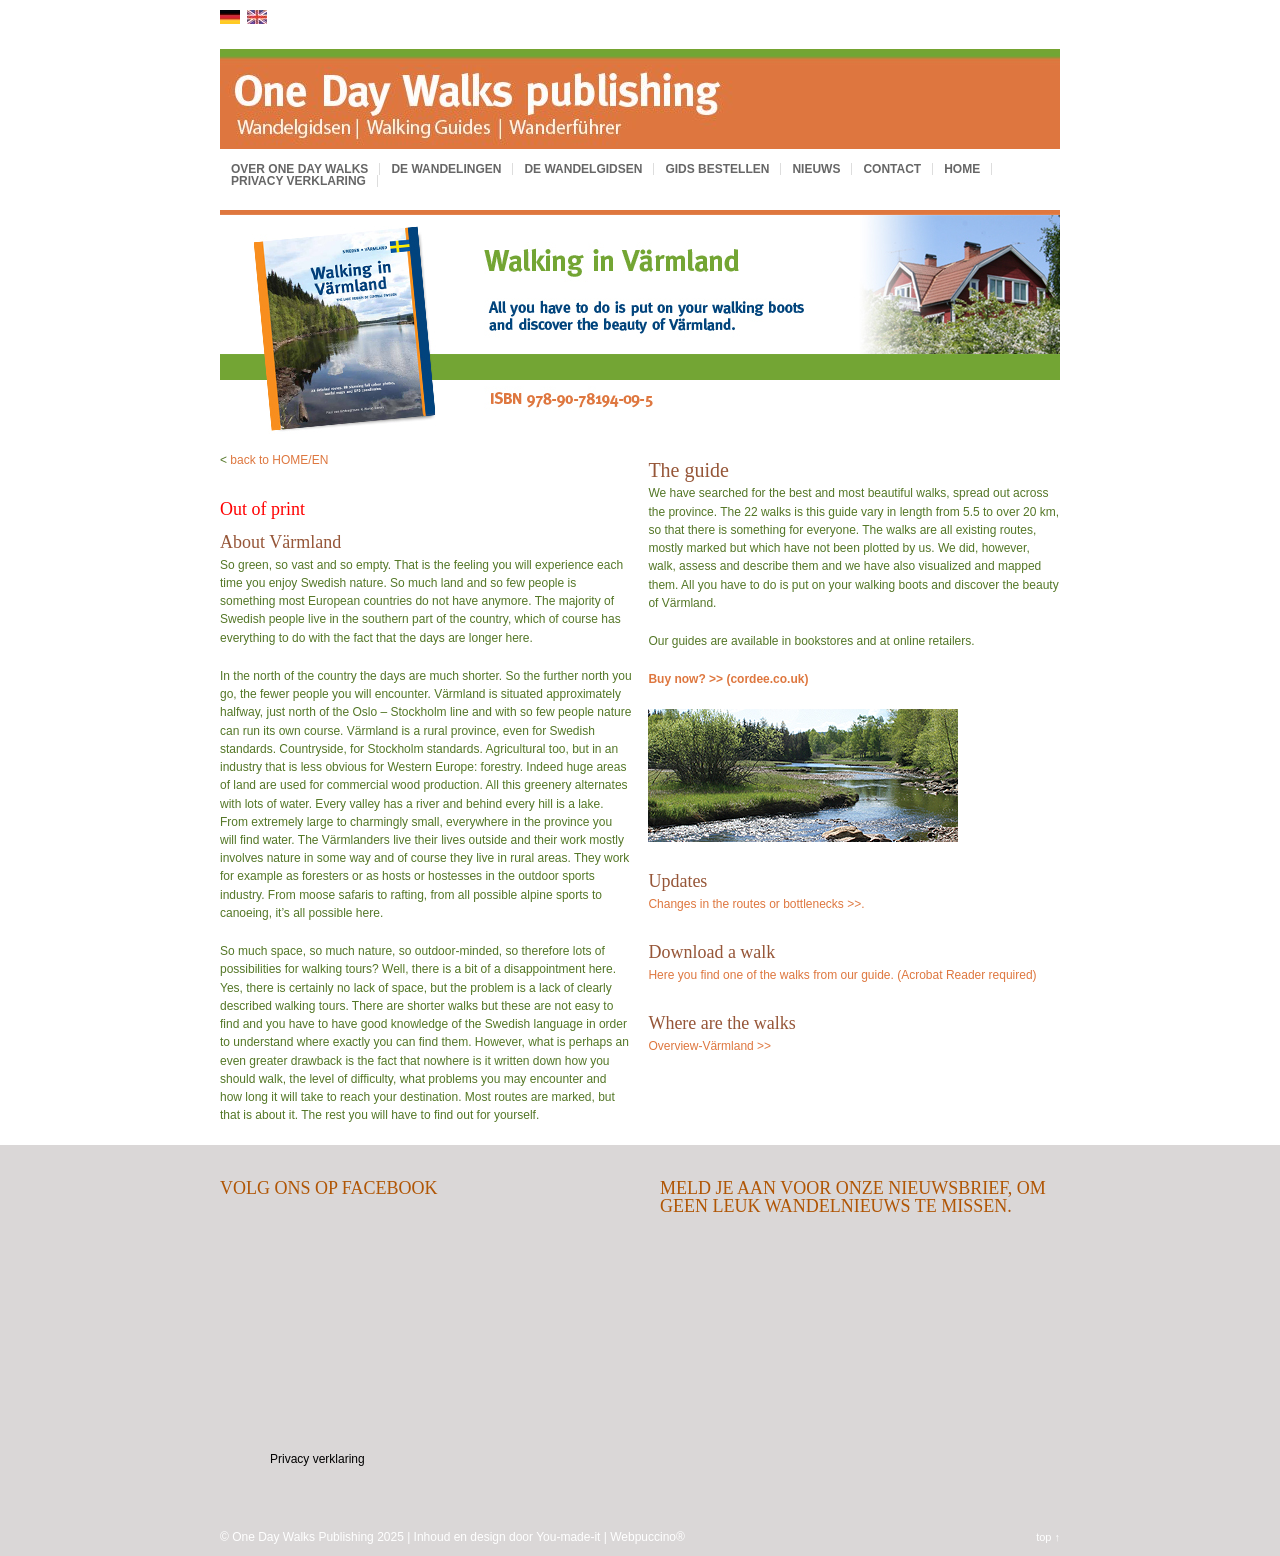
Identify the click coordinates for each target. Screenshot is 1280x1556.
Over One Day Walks (299, 169)
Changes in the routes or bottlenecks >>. (756, 904)
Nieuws (816, 169)
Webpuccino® (647, 1537)
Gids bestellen (717, 169)
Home (962, 169)
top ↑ (1048, 1537)
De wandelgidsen (583, 169)
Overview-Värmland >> (709, 1046)
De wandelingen (446, 169)
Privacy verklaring (298, 181)
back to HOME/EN (279, 460)
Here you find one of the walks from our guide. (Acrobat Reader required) (842, 975)
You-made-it (568, 1537)
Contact (892, 169)
